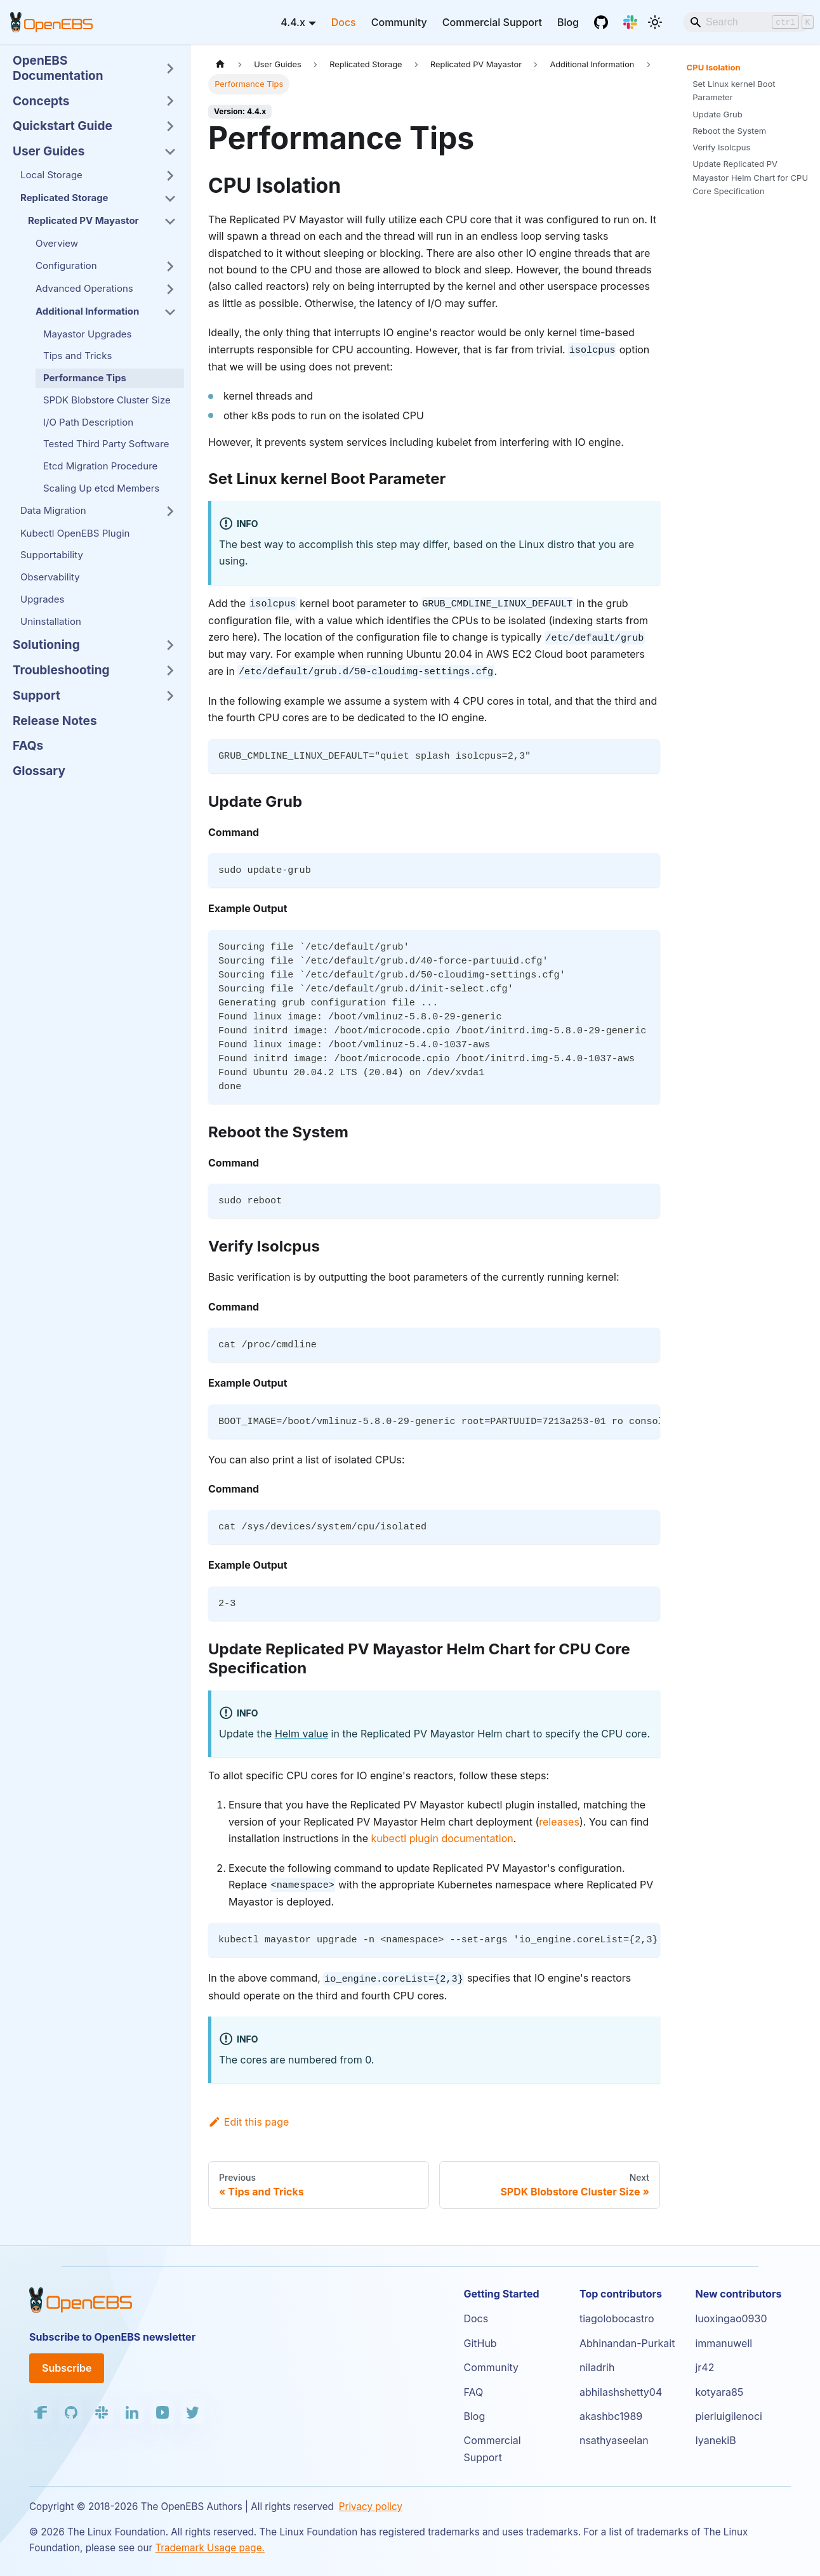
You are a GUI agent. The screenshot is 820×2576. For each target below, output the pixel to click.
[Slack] (630, 22)
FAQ (473, 2392)
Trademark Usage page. (210, 2548)
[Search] (746, 22)
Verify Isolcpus (721, 147)
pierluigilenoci (728, 2416)
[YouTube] (162, 2412)
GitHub (479, 2343)
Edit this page (248, 2121)
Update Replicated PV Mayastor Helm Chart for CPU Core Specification (750, 177)
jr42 (704, 2367)
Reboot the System (729, 131)
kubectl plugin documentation (442, 1838)
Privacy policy (370, 2507)
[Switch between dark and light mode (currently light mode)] (655, 22)
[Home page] (220, 64)
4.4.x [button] (293, 22)
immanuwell (723, 2343)
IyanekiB (715, 2440)
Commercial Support (492, 22)
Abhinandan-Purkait (627, 2343)
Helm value (301, 1733)
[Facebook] (40, 2412)
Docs (343, 22)
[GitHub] (601, 22)
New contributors (738, 2293)
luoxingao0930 (731, 2318)
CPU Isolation (714, 67)
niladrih (597, 2367)
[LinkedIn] (132, 2412)
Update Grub (717, 114)
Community (399, 22)
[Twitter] (193, 2412)
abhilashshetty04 (620, 2392)
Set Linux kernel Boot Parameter (733, 90)
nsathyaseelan (614, 2440)
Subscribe (66, 2368)
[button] (94, 68)
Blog (568, 22)
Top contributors (620, 2293)
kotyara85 (719, 2392)
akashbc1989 (610, 2416)
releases (559, 1821)
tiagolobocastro (616, 2318)
